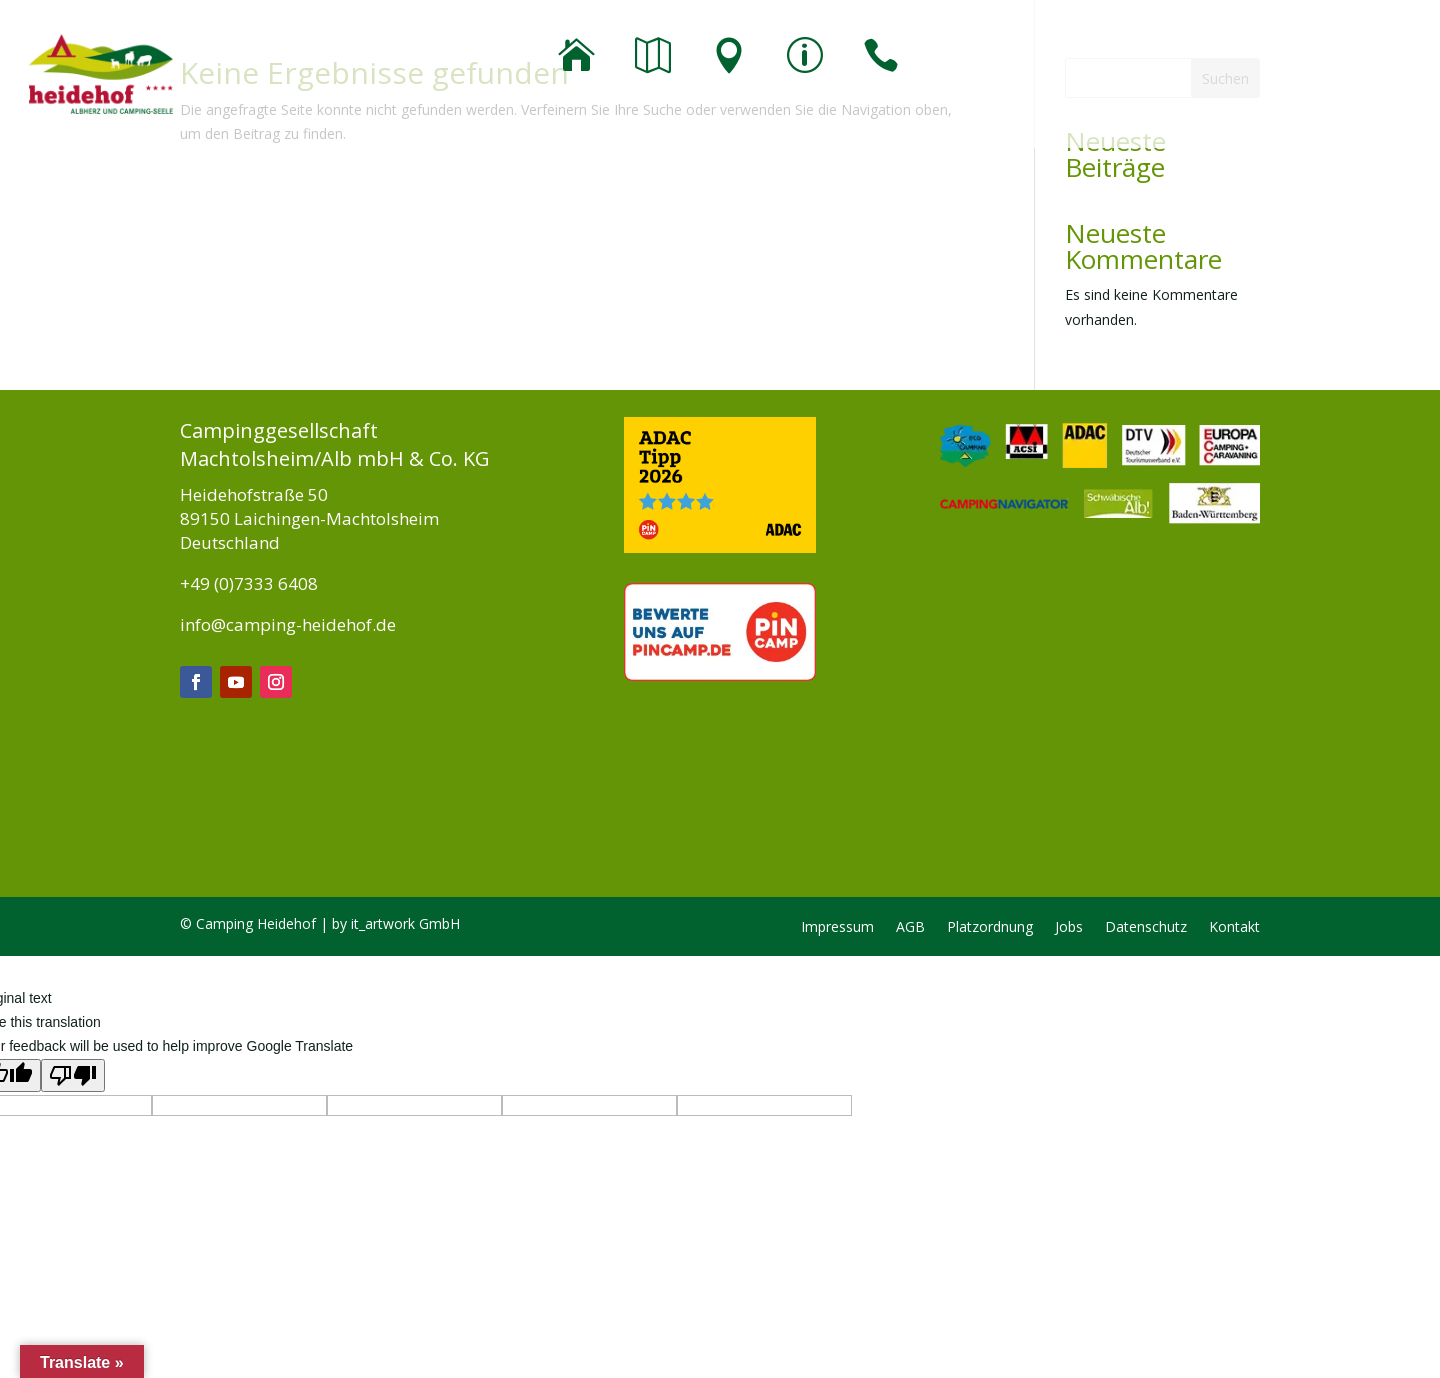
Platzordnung (990, 928)
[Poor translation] (73, 1075)
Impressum (837, 928)
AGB (910, 928)
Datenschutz (1146, 928)
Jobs (1069, 928)
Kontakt (1234, 928)
